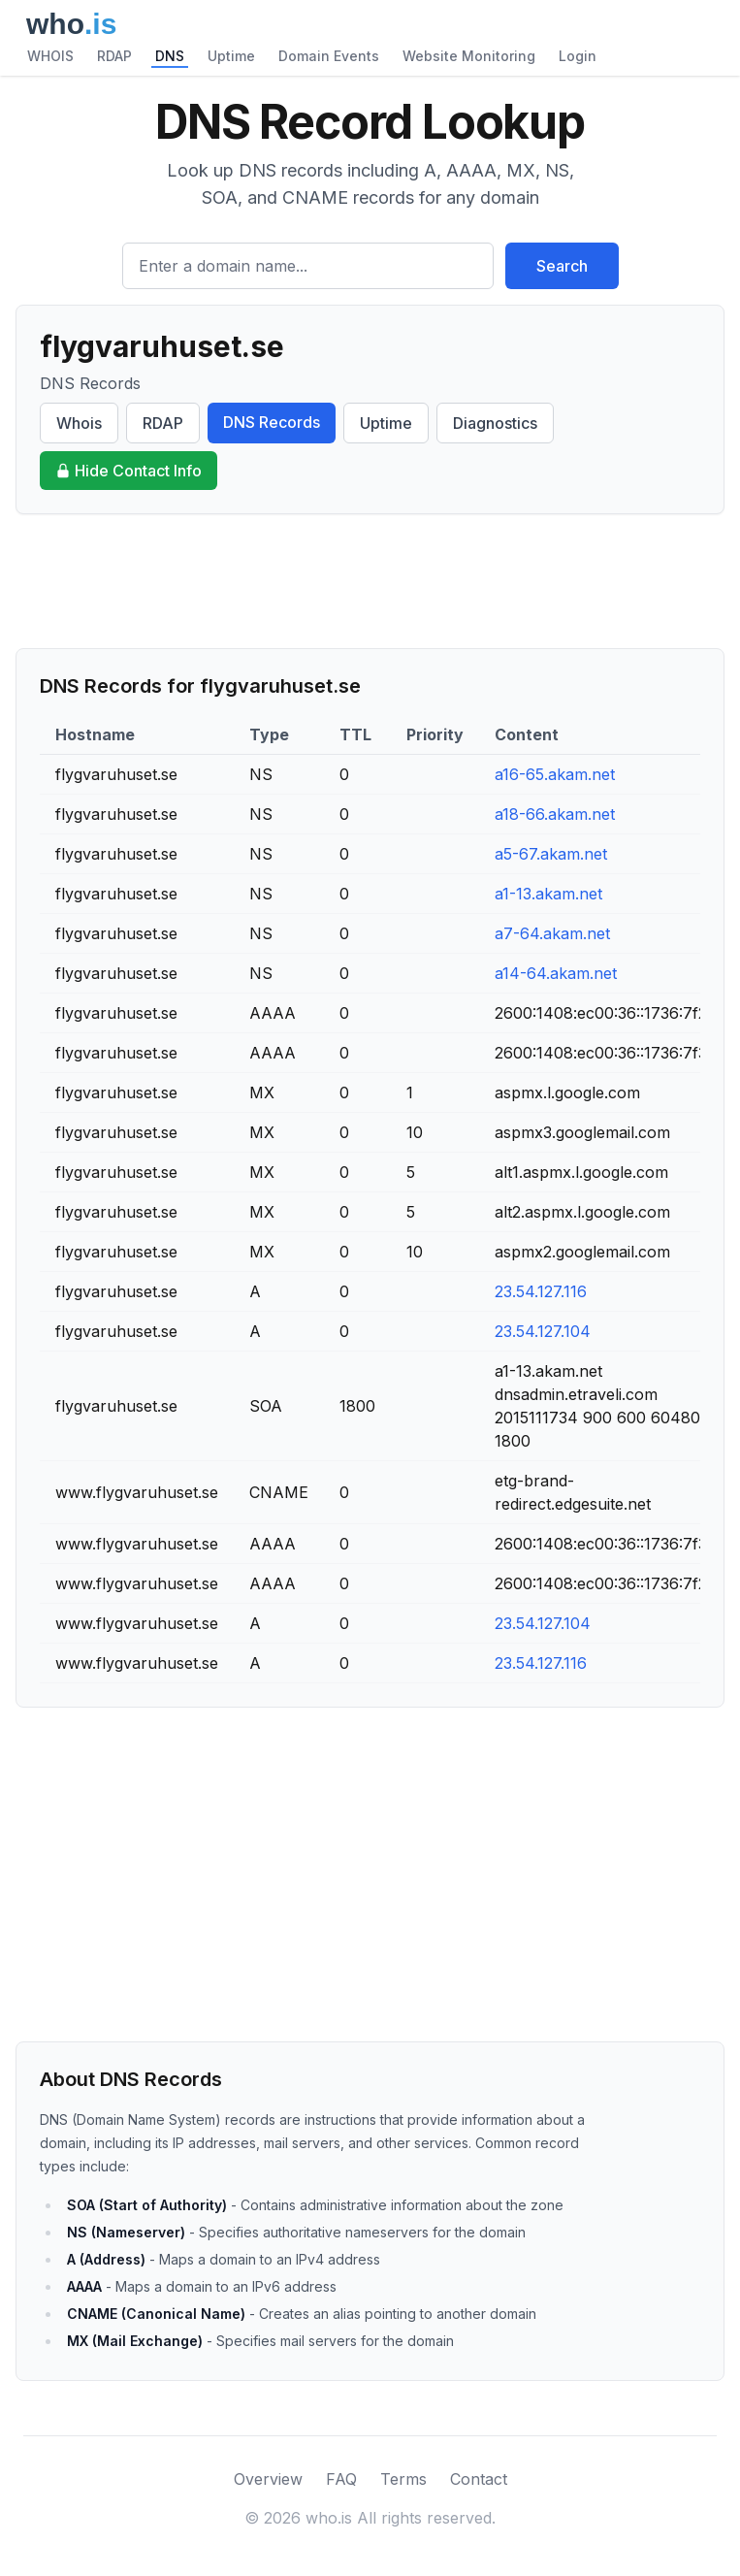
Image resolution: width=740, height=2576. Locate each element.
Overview (268, 2479)
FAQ (341, 2479)
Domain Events (328, 56)
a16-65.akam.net (555, 774)
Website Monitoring (468, 56)
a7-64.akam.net (552, 933)
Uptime (231, 56)
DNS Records (271, 422)
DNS (169, 56)
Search (562, 266)
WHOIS (50, 56)
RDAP (114, 56)
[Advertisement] (370, 581)
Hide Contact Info (128, 470)
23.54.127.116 (541, 1291)
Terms (403, 2479)
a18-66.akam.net (555, 814)
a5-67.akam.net (551, 854)
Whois (79, 423)
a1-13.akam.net (548, 893)
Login (577, 56)
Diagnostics (495, 423)
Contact (478, 2479)
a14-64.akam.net (556, 973)
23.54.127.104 (543, 1331)
